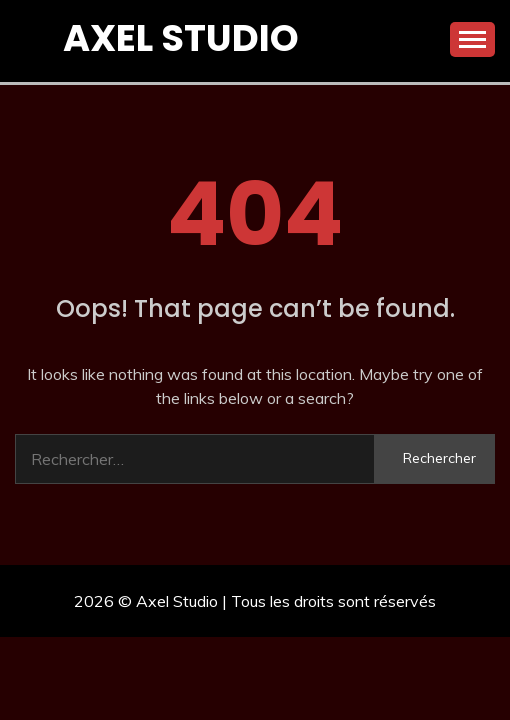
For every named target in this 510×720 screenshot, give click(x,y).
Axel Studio (181, 38)
